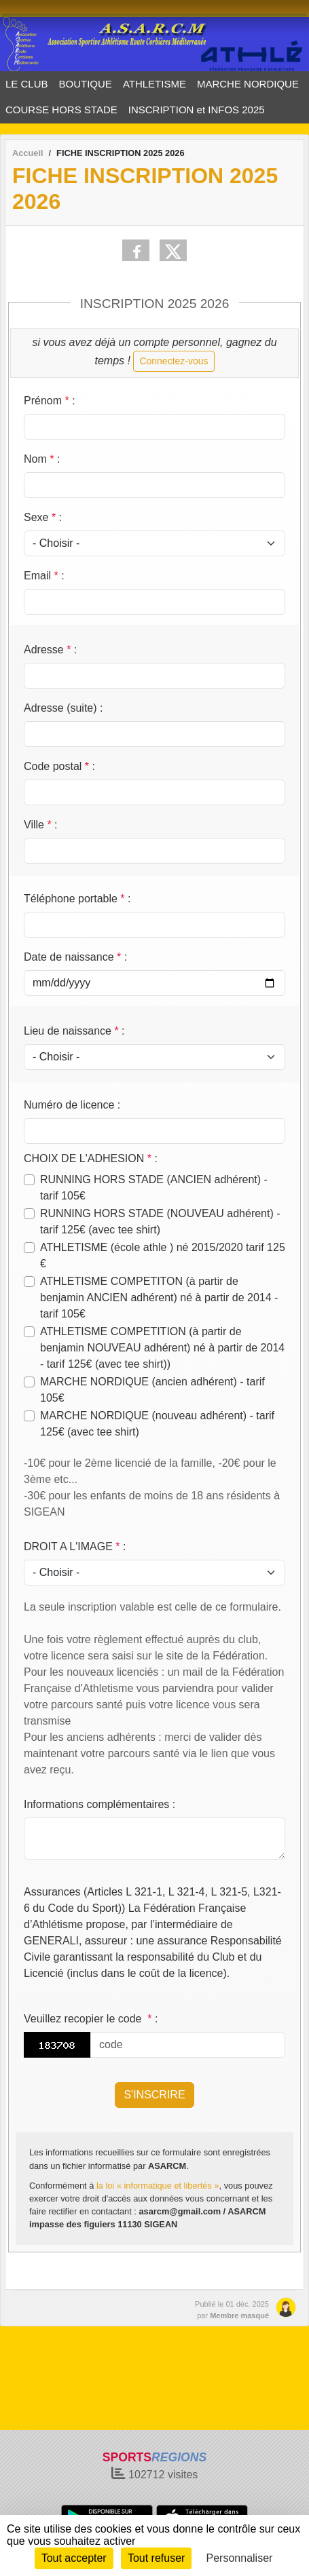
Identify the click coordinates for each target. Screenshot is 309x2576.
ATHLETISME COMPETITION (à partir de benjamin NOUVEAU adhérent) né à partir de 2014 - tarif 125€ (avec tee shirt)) (162, 1348)
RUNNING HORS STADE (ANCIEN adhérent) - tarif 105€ (154, 1188)
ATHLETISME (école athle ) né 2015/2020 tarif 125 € (162, 1255)
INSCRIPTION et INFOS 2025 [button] (196, 109)
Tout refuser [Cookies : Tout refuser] (156, 2558)
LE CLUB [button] (26, 84)
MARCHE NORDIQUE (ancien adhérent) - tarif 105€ (152, 1390)
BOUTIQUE (85, 84)
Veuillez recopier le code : (91, 2018)
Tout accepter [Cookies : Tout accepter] (74, 2558)
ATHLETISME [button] (154, 84)
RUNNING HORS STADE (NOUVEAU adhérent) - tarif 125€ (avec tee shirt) (160, 1221)
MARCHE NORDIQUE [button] (248, 84)
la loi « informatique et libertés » (157, 2185)
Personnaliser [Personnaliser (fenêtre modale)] (239, 2558)
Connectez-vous (173, 360)
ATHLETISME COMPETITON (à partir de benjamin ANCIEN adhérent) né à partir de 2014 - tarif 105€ (159, 1297)
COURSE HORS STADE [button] (61, 109)
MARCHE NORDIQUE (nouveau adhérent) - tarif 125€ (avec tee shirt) (157, 1424)
